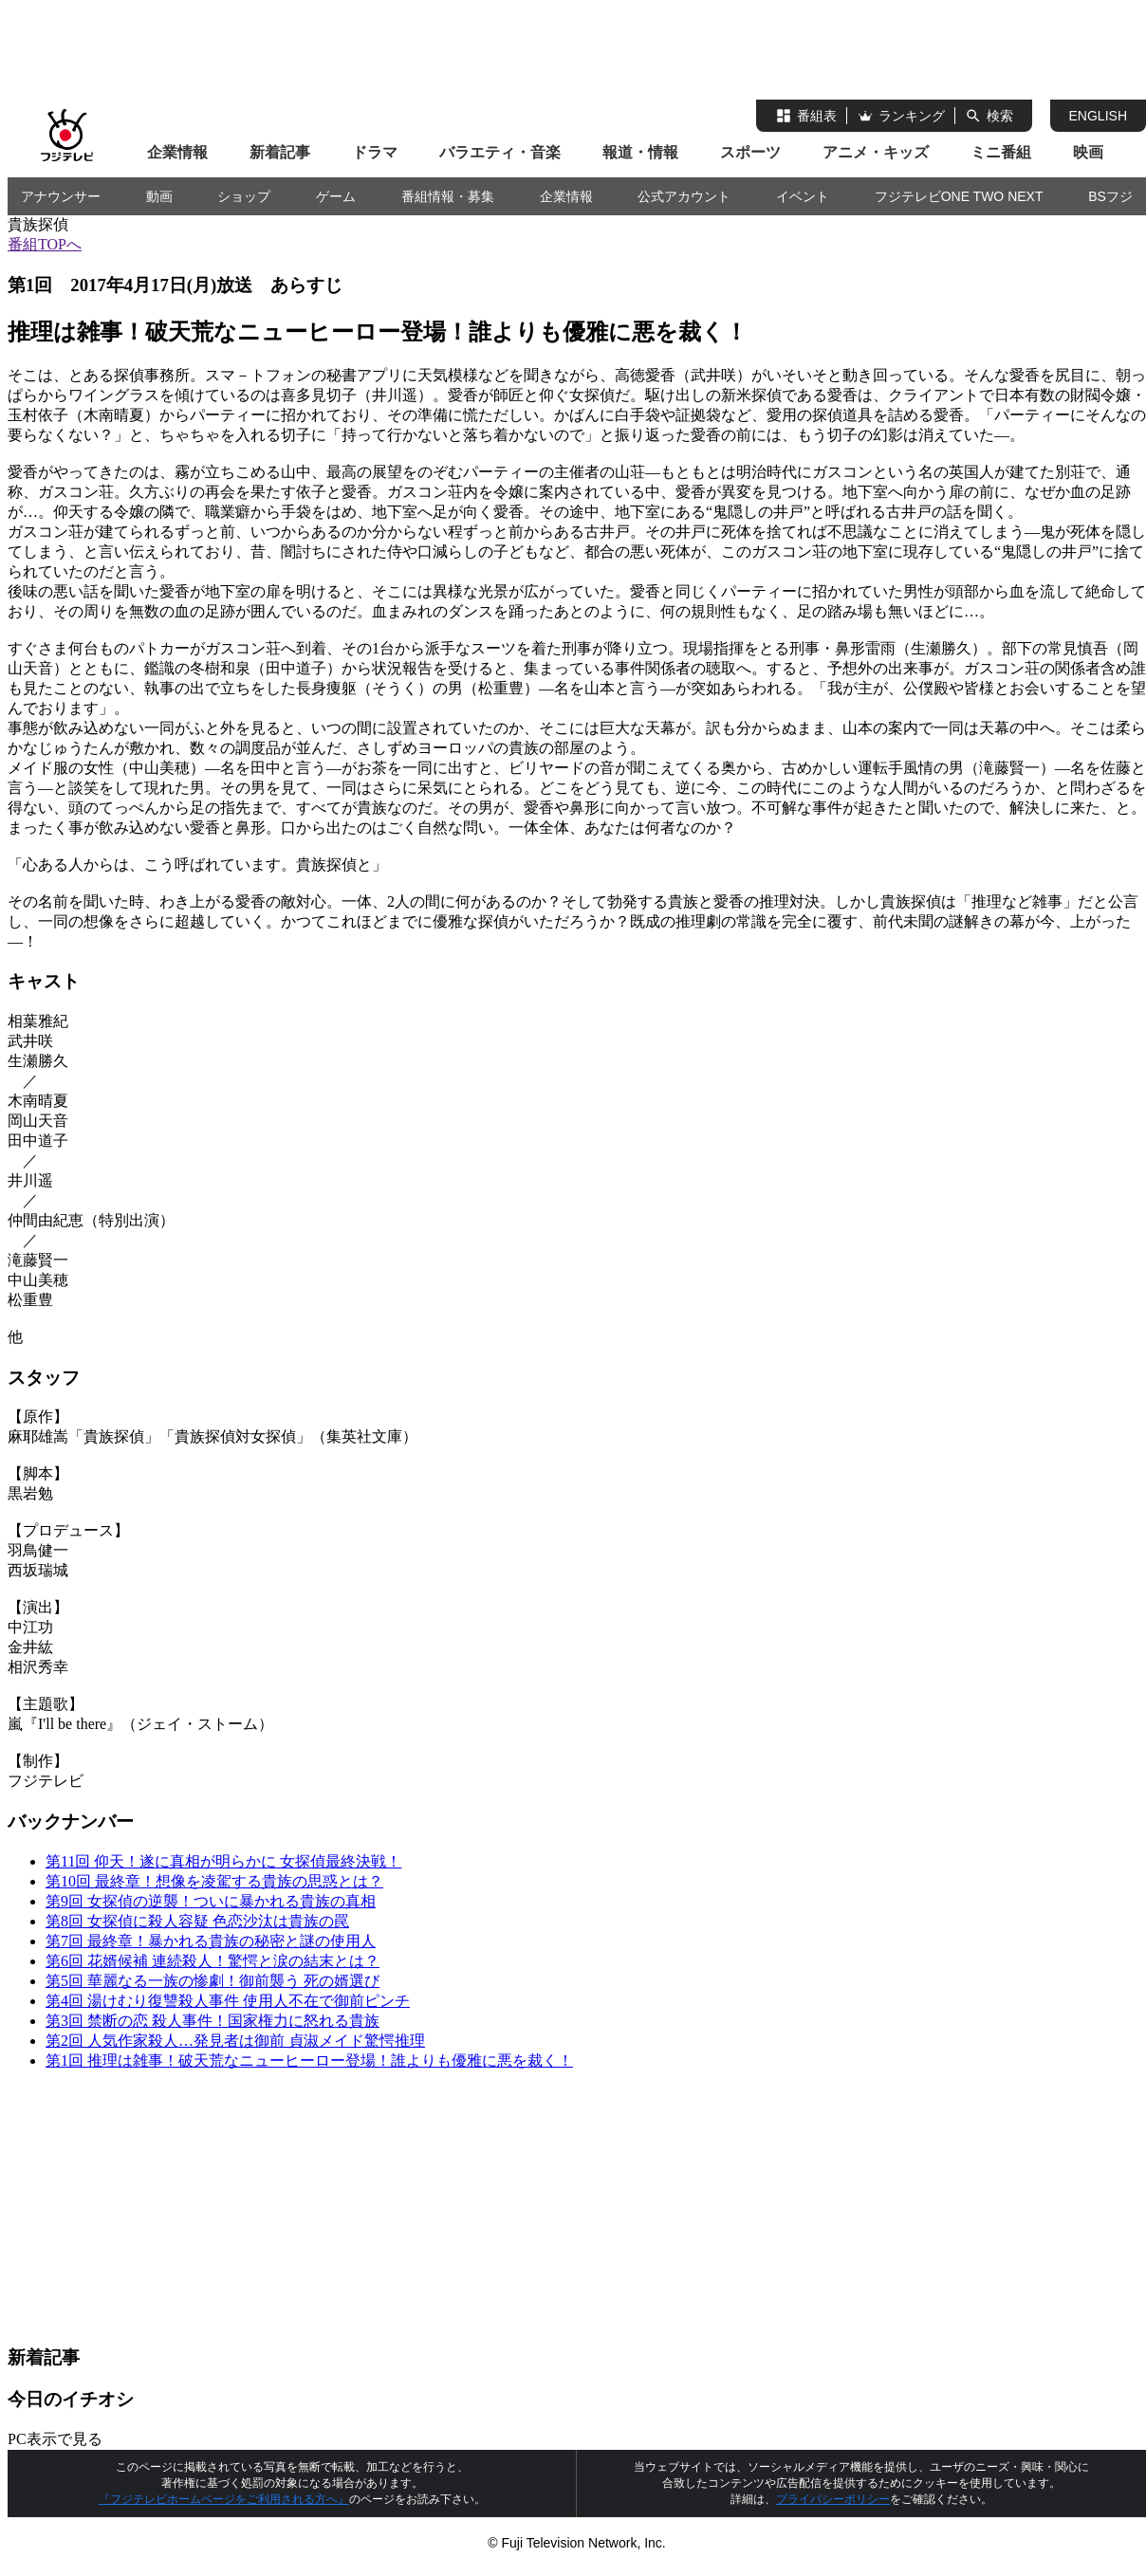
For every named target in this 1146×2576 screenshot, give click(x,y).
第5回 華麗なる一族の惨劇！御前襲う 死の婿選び (212, 1981)
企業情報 (177, 152)
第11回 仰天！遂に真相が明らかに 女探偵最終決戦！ (223, 1861)
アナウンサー (61, 196)
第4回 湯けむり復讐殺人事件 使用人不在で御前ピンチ (228, 2001)
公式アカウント (684, 196)
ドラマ (374, 152)
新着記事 (280, 152)
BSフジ (1110, 196)
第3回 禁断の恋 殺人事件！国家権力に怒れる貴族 (212, 2021)
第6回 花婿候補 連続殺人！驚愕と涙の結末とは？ (212, 1961)
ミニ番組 (1000, 152)
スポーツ (750, 152)
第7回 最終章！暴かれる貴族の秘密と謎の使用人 (211, 1941)
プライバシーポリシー (833, 2499)
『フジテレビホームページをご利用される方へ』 (224, 2499)
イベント (802, 196)
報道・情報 (640, 152)
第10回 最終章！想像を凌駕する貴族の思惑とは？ (214, 1881)
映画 (1088, 152)
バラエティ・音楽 (500, 152)
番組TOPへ (45, 244)
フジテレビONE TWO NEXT (959, 196)
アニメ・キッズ (876, 152)
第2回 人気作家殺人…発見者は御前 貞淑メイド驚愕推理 (235, 2041)
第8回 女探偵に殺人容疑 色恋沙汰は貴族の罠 (197, 1921)
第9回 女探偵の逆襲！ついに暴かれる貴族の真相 (211, 1901)
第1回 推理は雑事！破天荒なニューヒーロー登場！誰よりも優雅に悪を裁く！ (309, 2060)
